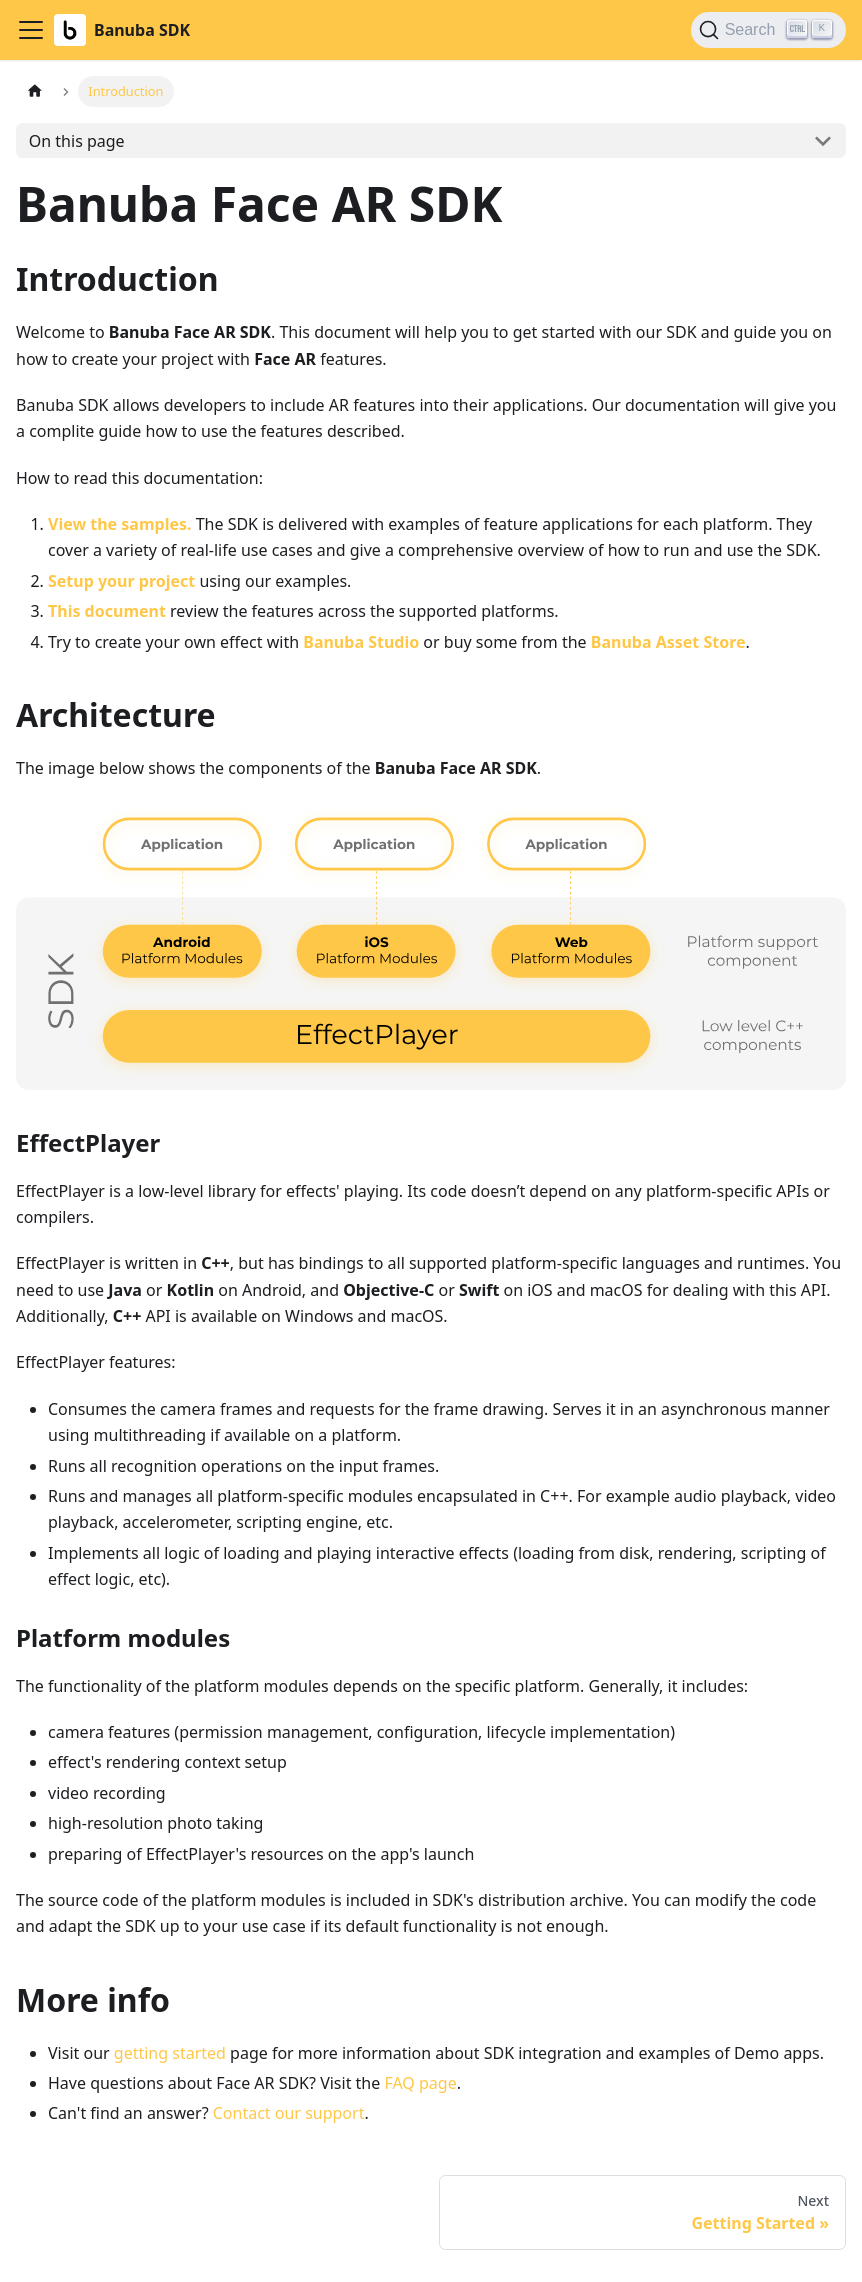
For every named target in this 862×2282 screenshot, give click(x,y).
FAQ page (420, 2083)
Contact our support (289, 2113)
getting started (170, 2053)
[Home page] (35, 91)
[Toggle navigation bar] (31, 30)
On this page (77, 141)
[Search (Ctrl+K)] (768, 30)
